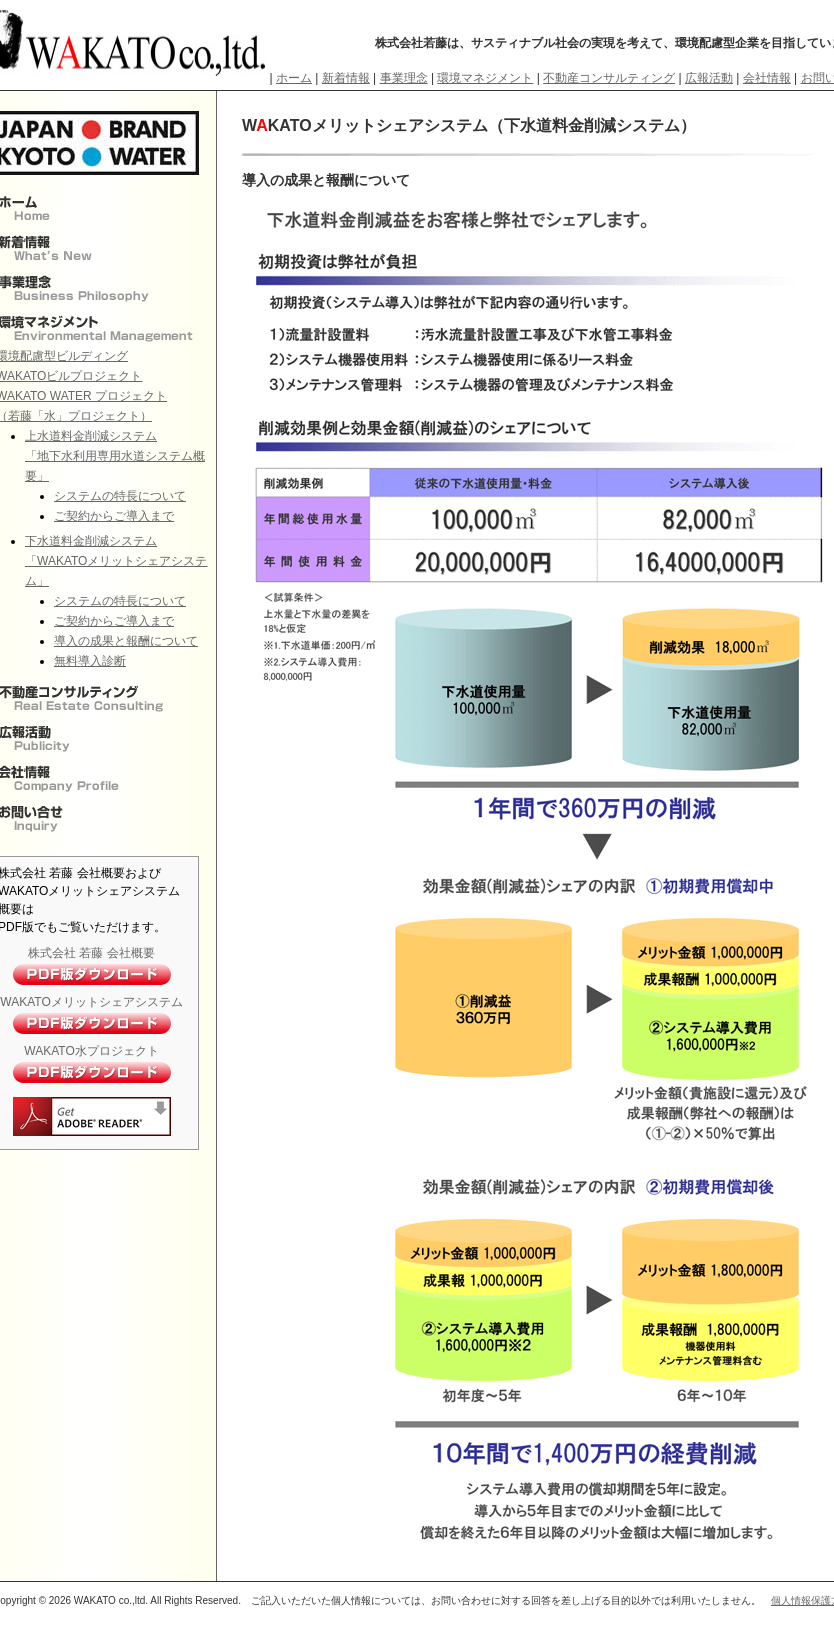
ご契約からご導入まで (114, 516)
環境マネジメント (485, 78)
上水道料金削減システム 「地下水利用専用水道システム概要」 (115, 456)
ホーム (294, 78)
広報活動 (709, 78)
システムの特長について (120, 496)
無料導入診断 (90, 661)
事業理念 (404, 78)
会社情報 (767, 78)
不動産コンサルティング (609, 78)
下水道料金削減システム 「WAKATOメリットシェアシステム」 (116, 561)
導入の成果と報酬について (126, 641)
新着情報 (346, 78)
